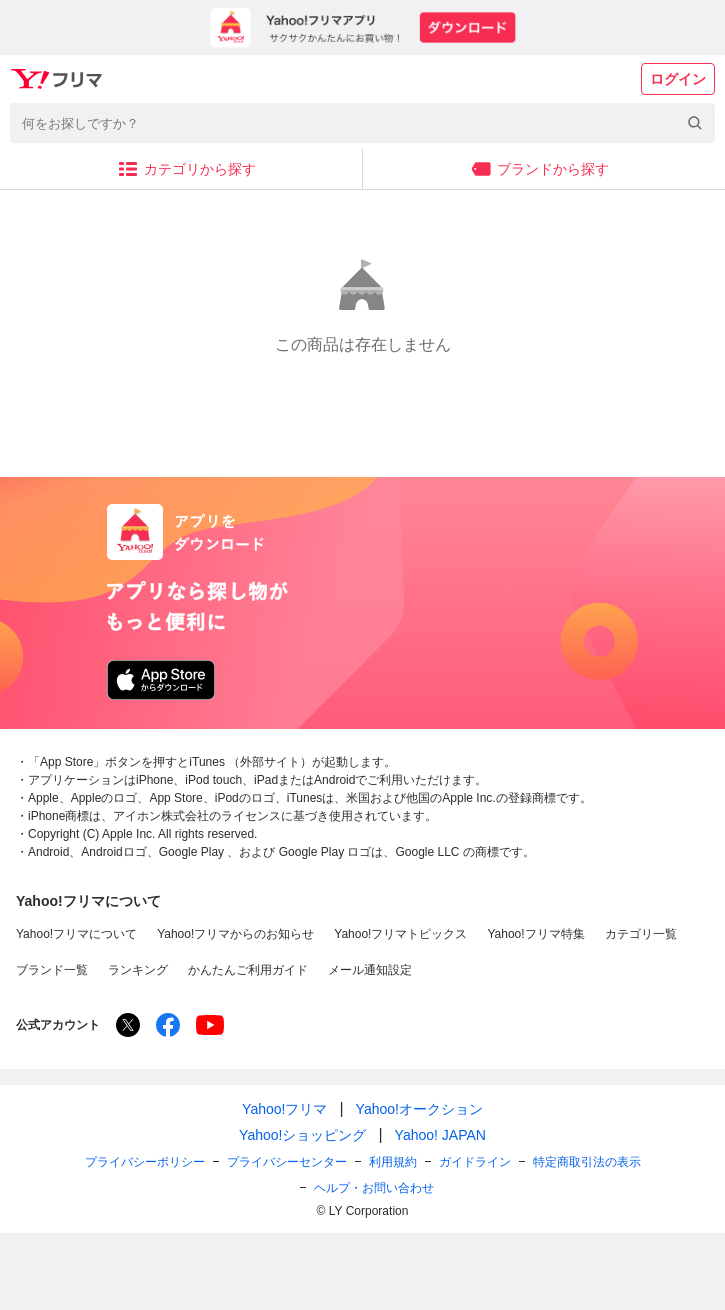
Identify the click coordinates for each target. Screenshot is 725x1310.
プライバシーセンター (287, 1162)
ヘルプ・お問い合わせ (374, 1188)
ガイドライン (475, 1162)
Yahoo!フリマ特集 (535, 934)
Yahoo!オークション (419, 1109)
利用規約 (393, 1162)
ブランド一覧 (52, 970)
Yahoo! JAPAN (440, 1135)
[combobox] (362, 123)
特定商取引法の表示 (587, 1162)
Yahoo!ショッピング (302, 1135)
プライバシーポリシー (145, 1162)
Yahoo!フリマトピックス (400, 934)
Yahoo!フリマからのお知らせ (235, 934)
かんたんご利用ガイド (248, 970)
